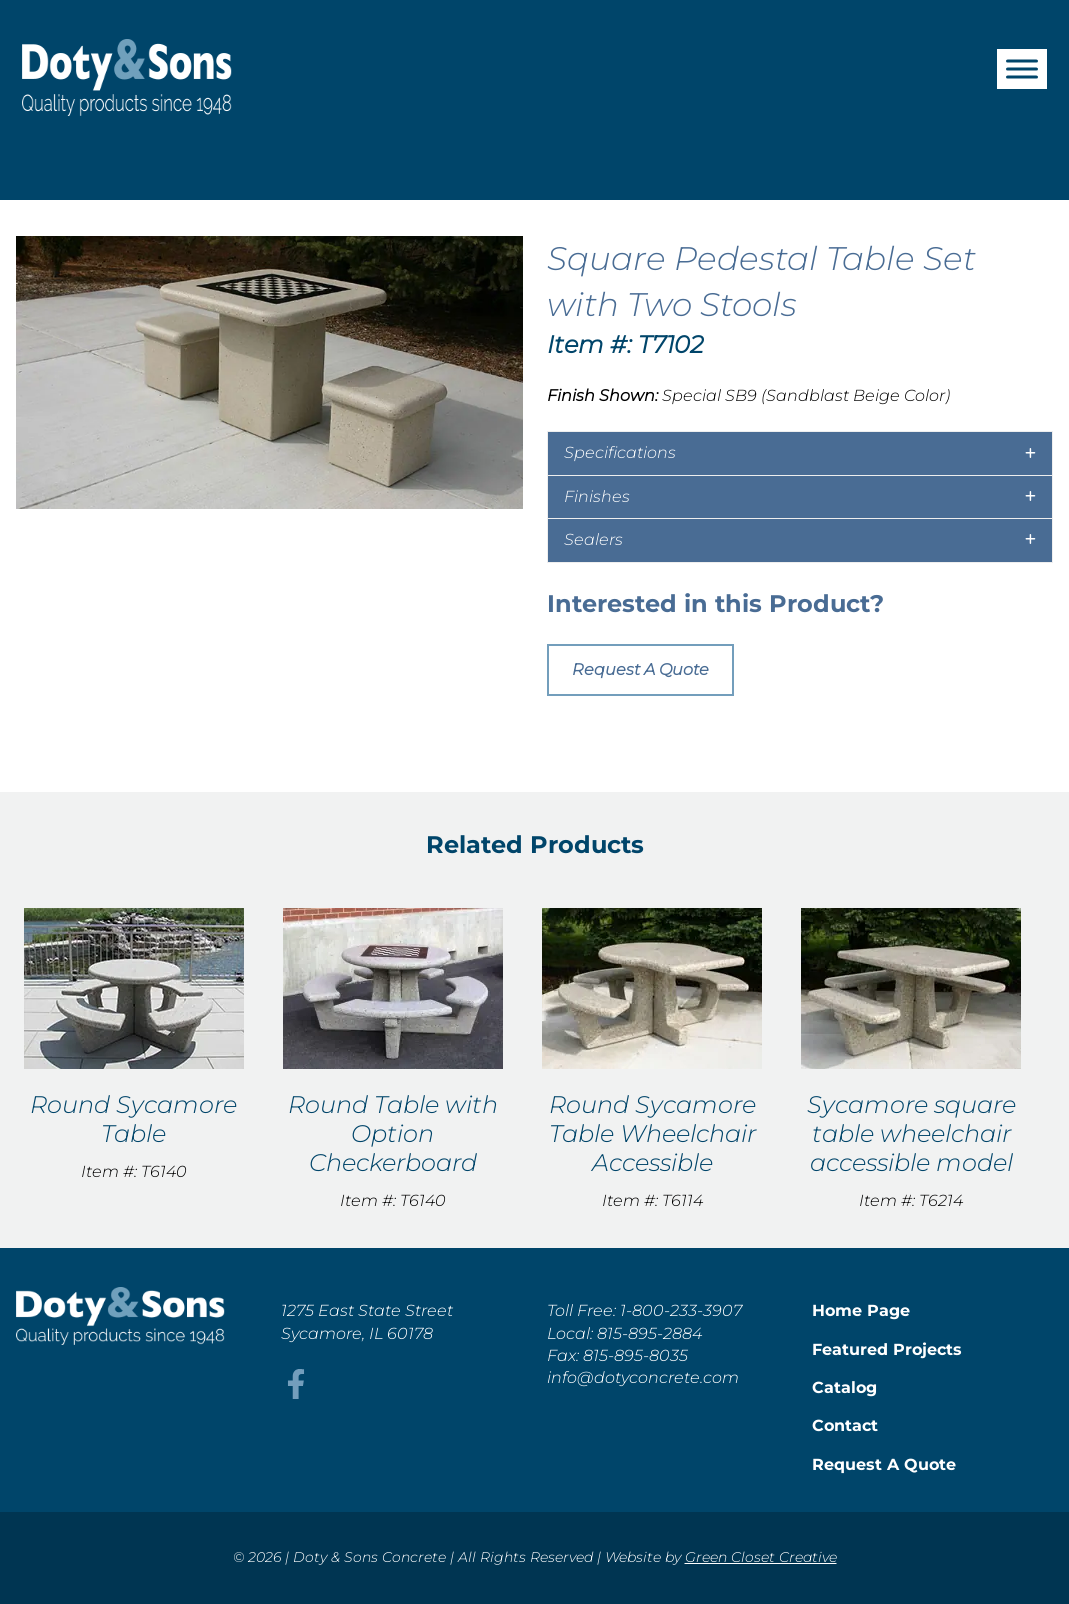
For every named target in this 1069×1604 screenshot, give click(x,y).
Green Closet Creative (761, 1557)
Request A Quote (640, 669)
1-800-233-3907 (681, 1310)
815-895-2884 (649, 1333)
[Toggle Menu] (1022, 68)
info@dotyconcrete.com (643, 1377)
